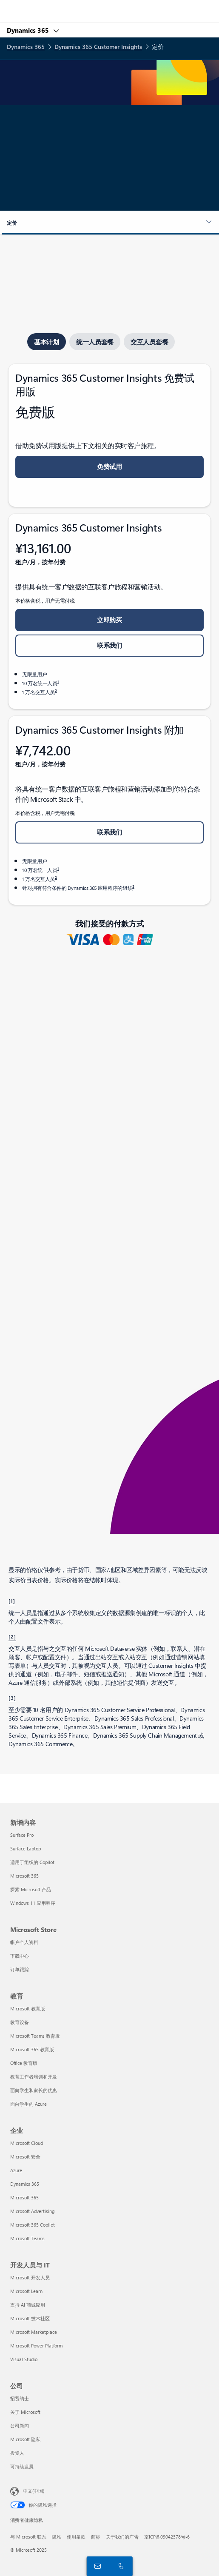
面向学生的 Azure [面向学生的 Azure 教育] (28, 2104)
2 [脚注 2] (56, 690)
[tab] (46, 341)
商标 (95, 2536)
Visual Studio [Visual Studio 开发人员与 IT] (23, 2359)
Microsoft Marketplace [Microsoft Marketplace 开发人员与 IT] (33, 2332)
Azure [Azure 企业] (16, 2170)
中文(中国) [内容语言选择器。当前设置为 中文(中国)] (33, 2490)
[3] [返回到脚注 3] (12, 1697)
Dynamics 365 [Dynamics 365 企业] (24, 2184)
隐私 (56, 2536)
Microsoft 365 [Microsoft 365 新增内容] (24, 1876)
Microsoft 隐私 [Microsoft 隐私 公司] (25, 2439)
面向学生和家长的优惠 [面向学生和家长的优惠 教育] (33, 2090)
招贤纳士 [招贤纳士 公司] (19, 2398)
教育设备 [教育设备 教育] (19, 2022)
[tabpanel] (109, 634)
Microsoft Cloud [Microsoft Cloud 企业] (26, 2143)
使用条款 (76, 2536)
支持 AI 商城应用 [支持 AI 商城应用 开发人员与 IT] (27, 2305)
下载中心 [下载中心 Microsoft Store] (19, 1956)
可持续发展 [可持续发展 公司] (22, 2466)
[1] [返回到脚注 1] (12, 1600)
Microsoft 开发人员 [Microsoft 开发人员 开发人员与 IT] (30, 2277)
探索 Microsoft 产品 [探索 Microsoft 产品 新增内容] (30, 1889)
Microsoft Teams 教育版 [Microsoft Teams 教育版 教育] (35, 2036)
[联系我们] (96, 2565)
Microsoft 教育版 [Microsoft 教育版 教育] (27, 2008)
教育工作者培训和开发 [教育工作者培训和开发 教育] (33, 2076)
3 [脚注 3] (133, 886)
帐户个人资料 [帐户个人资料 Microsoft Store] (24, 1942)
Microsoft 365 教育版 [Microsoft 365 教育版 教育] (32, 2049)
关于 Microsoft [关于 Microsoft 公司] (25, 2412)
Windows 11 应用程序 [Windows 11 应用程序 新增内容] (32, 1903)
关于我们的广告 (122, 2536)
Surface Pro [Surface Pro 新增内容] (22, 1835)
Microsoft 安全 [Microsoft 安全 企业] (25, 2156)
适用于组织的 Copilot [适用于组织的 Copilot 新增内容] (32, 1862)
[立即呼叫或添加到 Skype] (119, 2565)
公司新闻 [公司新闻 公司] (19, 2425)
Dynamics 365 (29, 30)
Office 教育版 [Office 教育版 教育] (23, 2063)
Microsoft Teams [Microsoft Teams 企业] (27, 2238)
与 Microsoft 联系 (28, 2536)
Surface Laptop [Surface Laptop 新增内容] (25, 1848)
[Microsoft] (109, 6)
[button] (109, 222)
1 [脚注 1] (58, 681)
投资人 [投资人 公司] (17, 2453)
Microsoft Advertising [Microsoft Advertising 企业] (32, 2211)
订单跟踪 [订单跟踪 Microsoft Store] (19, 1969)
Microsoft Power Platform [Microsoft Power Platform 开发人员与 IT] (36, 2345)
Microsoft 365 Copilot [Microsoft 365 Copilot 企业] (32, 2224)
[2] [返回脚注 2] (12, 1636)
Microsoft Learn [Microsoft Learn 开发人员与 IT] (26, 2291)
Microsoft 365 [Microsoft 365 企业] (24, 2197)
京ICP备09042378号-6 (167, 2536)
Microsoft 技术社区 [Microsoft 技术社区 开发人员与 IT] (30, 2318)
